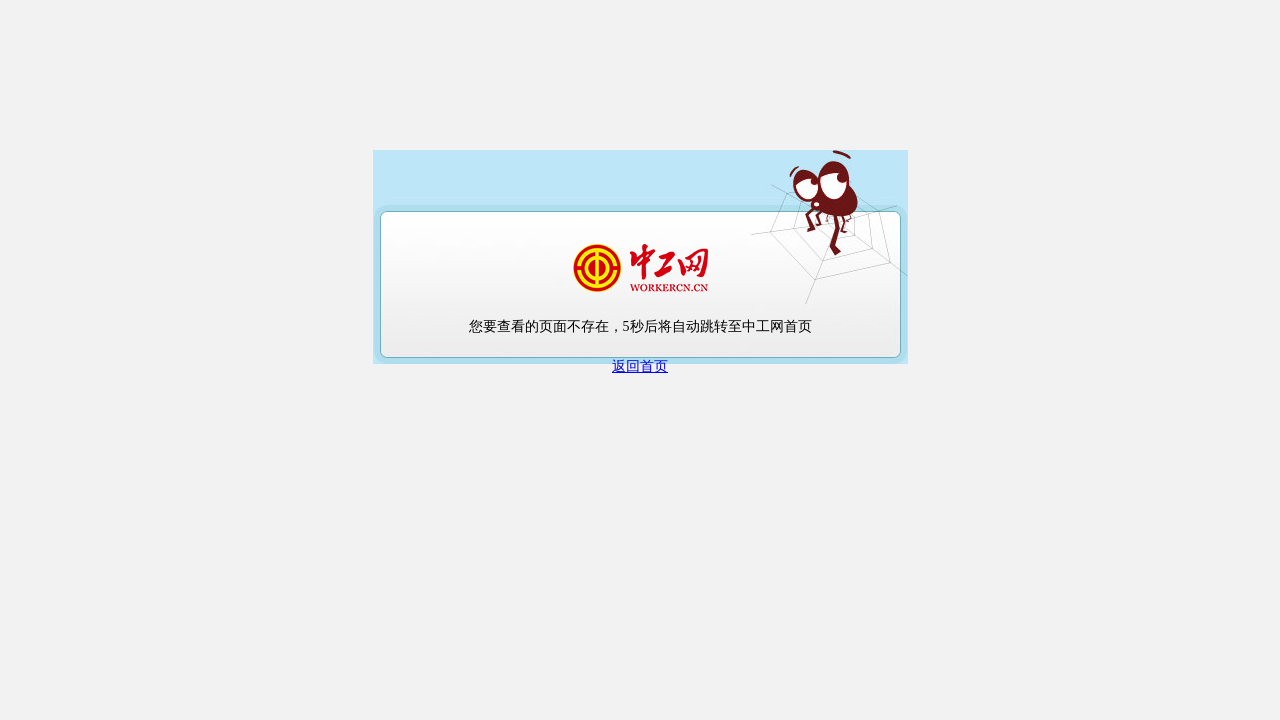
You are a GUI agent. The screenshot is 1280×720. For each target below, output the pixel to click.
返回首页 (640, 366)
